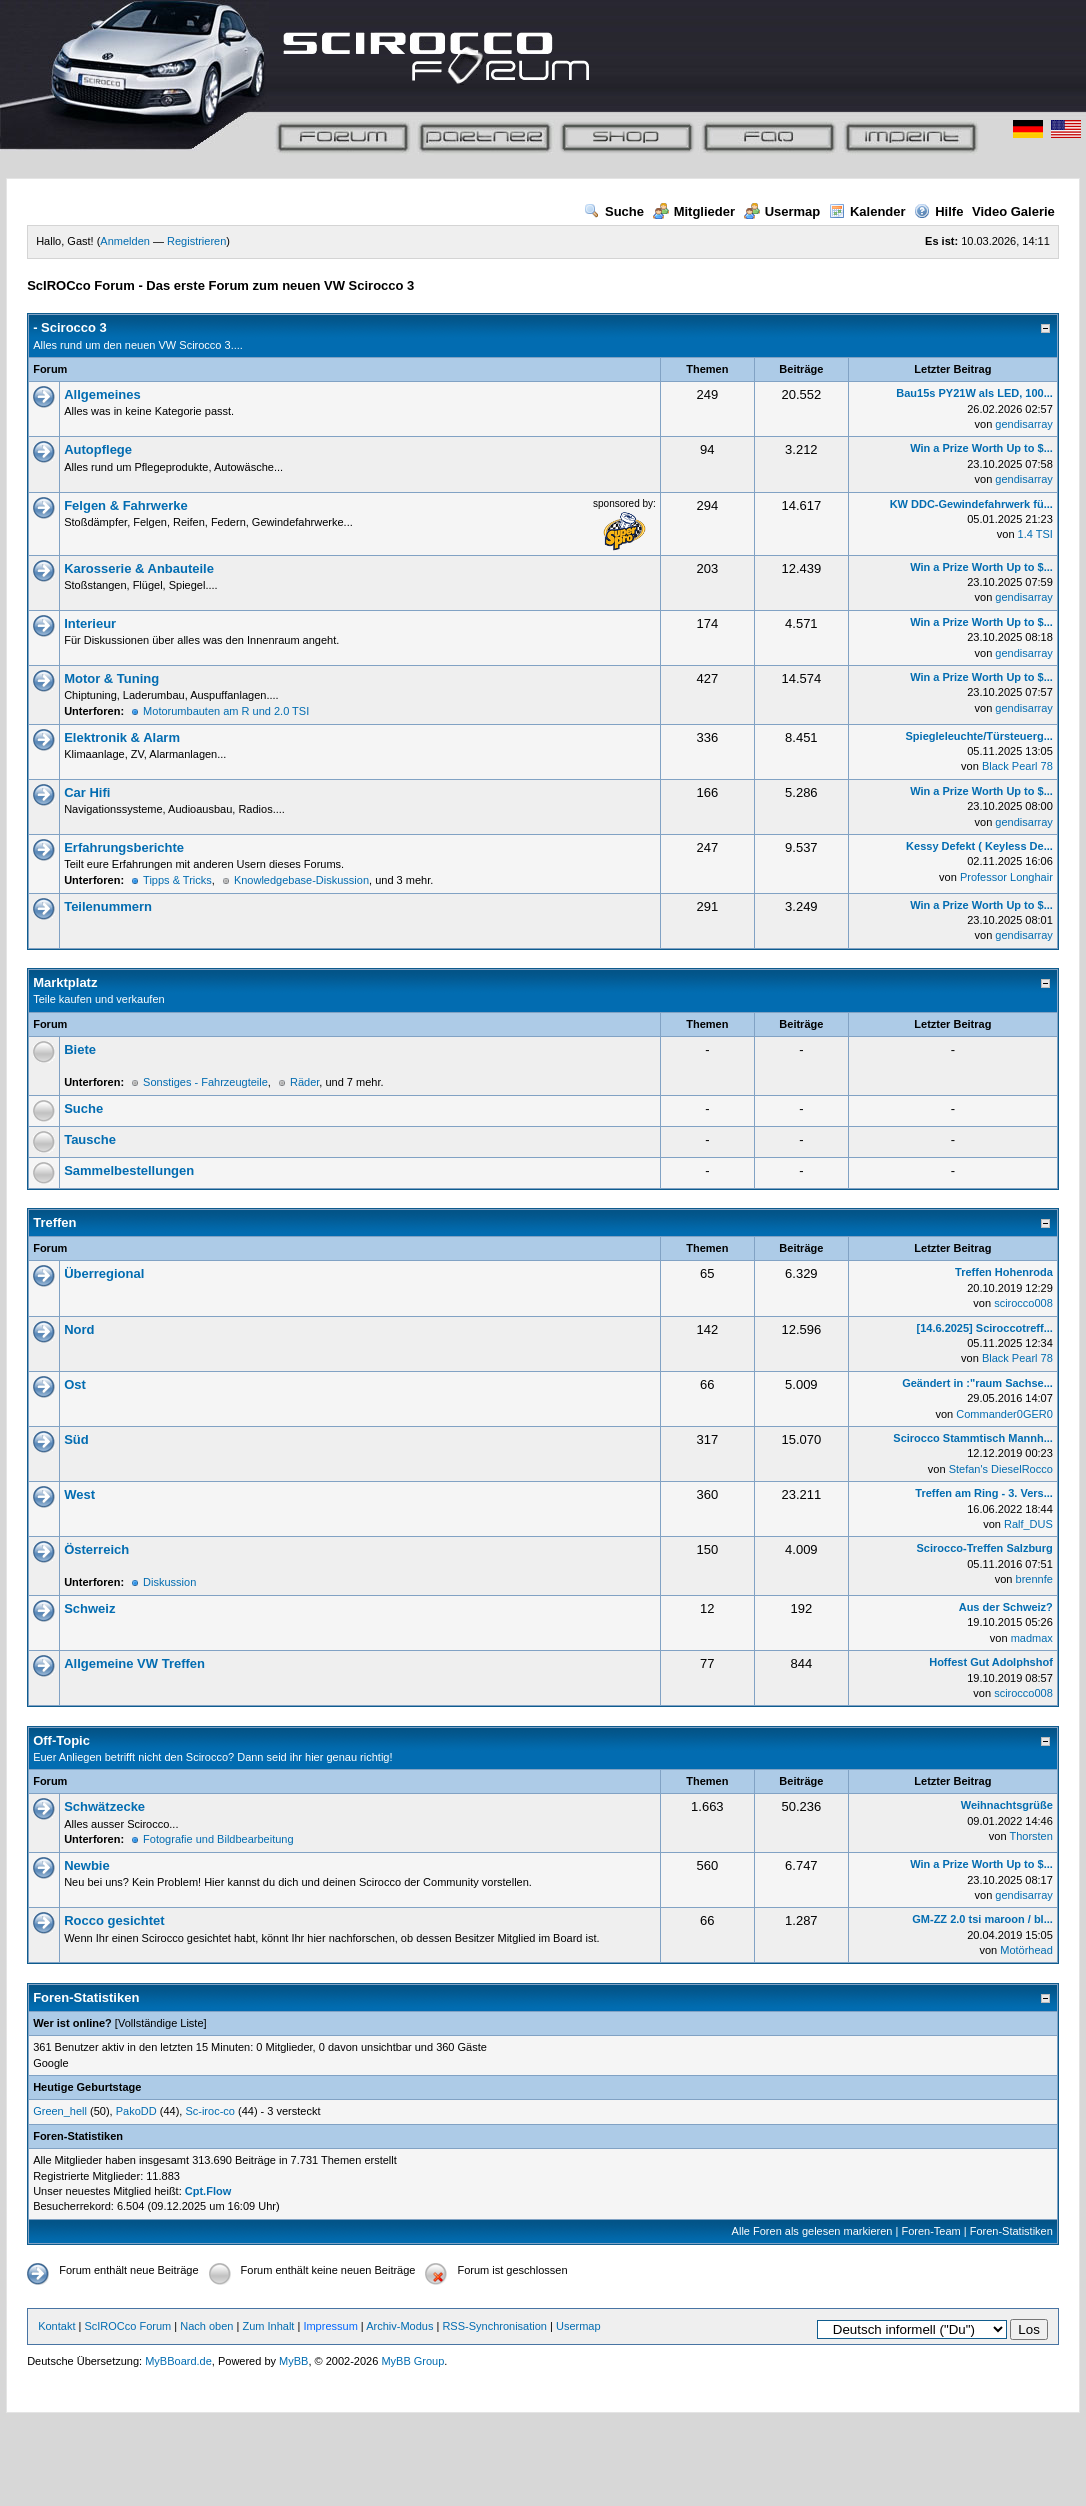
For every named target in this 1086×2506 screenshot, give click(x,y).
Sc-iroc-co (210, 2111)
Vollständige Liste (161, 2023)
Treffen (54, 1222)
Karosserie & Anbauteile (139, 568)
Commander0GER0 (1004, 1414)
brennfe (1034, 1579)
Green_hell (60, 2111)
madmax (1032, 1638)
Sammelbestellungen (129, 1170)
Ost (75, 1384)
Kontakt (56, 2326)
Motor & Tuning (111, 678)
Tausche (90, 1139)
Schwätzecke (104, 1806)
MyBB (293, 2361)
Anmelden (125, 241)
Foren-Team (930, 2231)
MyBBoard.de (178, 2361)
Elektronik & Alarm (122, 737)
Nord (79, 1329)
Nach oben (206, 2326)
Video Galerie (1013, 211)
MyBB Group (412, 2361)
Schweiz (89, 1608)
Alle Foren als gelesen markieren (812, 2231)
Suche (614, 211)
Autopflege (98, 449)
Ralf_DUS (1028, 1524)
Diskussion (169, 1582)
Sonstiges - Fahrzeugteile (205, 1082)
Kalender (867, 211)
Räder (304, 1082)
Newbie (87, 1865)
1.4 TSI (1035, 534)
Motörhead (1026, 1950)
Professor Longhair (1006, 877)
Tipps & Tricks (177, 880)
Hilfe (938, 211)
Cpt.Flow (208, 2191)
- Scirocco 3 (70, 327)
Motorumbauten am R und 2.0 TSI (226, 711)
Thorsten (1030, 1836)
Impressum (330, 2326)
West (79, 1494)
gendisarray (1023, 424)
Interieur (90, 623)
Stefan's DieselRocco (1001, 1469)
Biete (80, 1049)
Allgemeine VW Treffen (134, 1663)
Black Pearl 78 (1017, 766)
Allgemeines (102, 394)
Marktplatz (65, 982)
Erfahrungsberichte (124, 847)
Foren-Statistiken (1011, 2231)
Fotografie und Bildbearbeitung (218, 1839)
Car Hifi (87, 792)
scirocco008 (1023, 1303)
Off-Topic (61, 1740)
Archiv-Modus (399, 2326)
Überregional (104, 1273)
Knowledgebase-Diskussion (301, 880)
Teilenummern (108, 906)
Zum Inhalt (268, 2326)
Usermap (782, 211)
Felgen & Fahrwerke (126, 505)
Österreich (96, 1549)
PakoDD (136, 2111)
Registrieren (196, 241)
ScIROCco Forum (127, 2326)
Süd (76, 1439)
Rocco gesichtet (114, 1920)
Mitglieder (694, 211)
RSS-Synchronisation (494, 2326)
